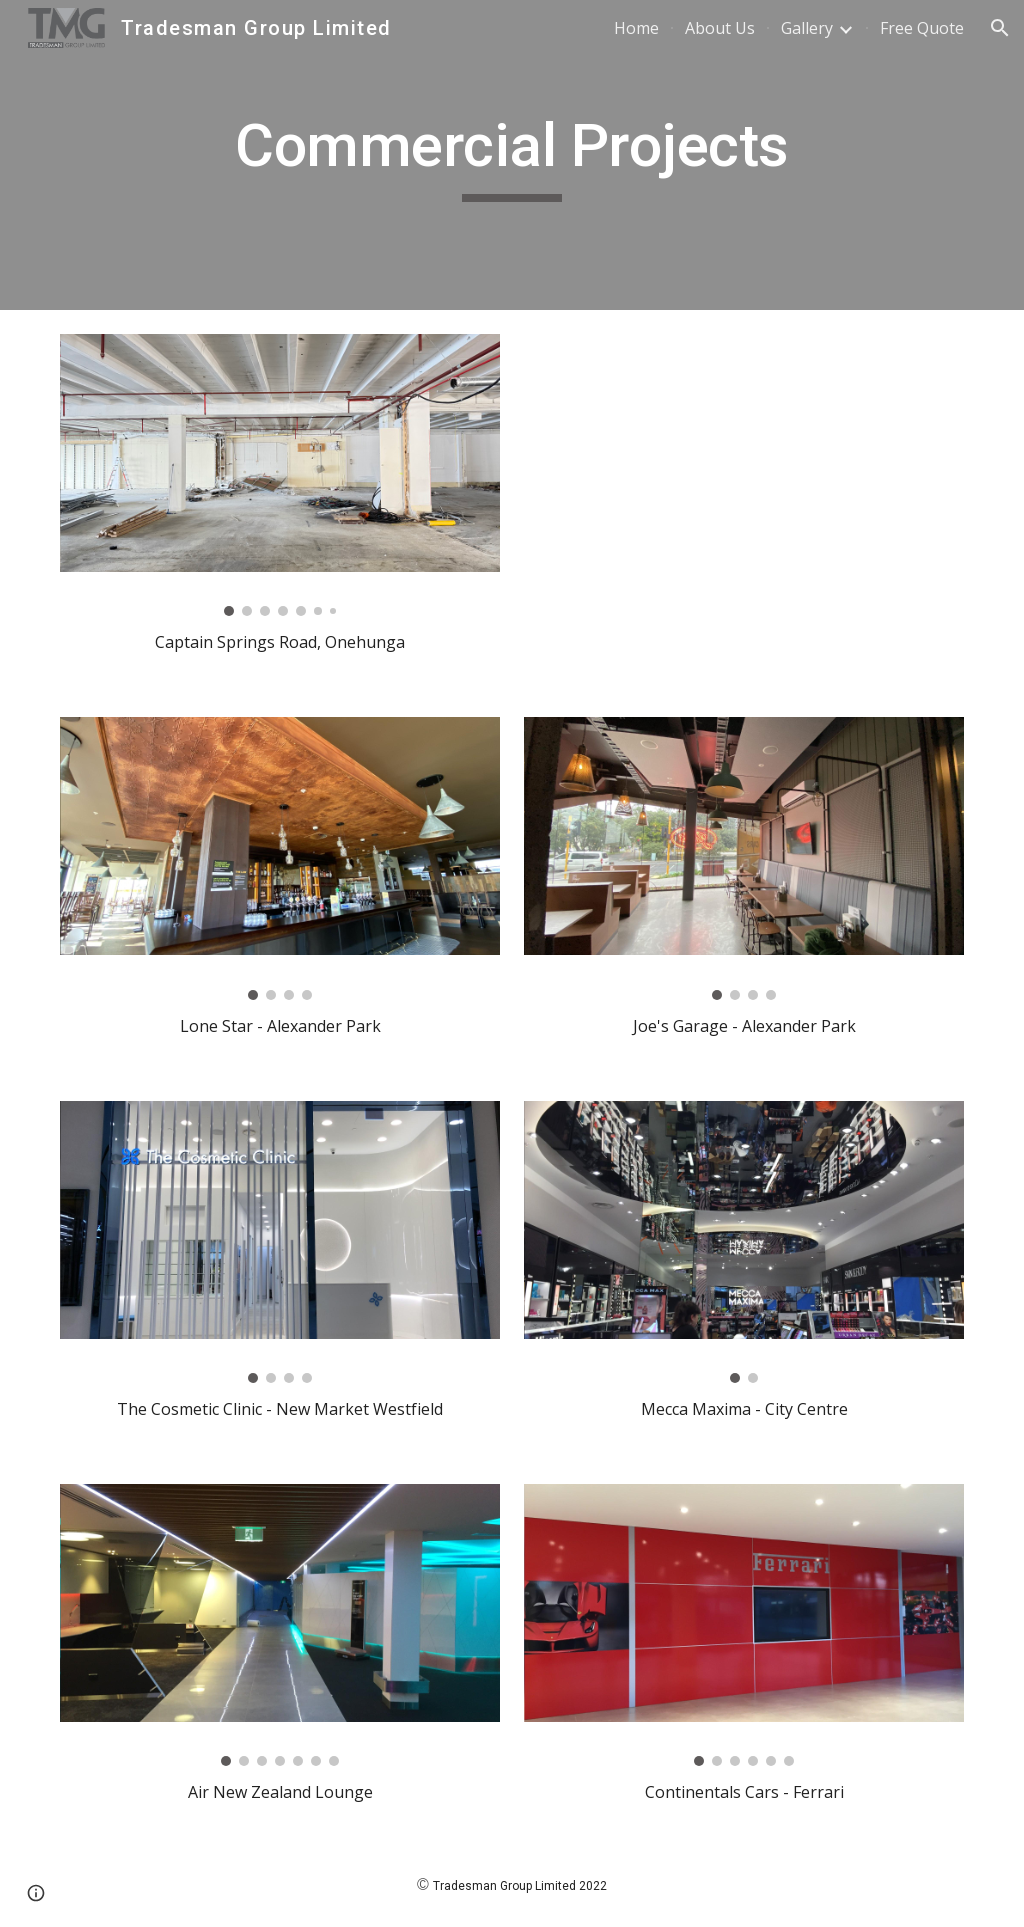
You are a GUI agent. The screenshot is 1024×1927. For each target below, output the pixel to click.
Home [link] (636, 28)
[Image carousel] (280, 475)
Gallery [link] (807, 28)
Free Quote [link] (922, 28)
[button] (1000, 28)
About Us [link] (720, 28)
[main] (511, 155)
